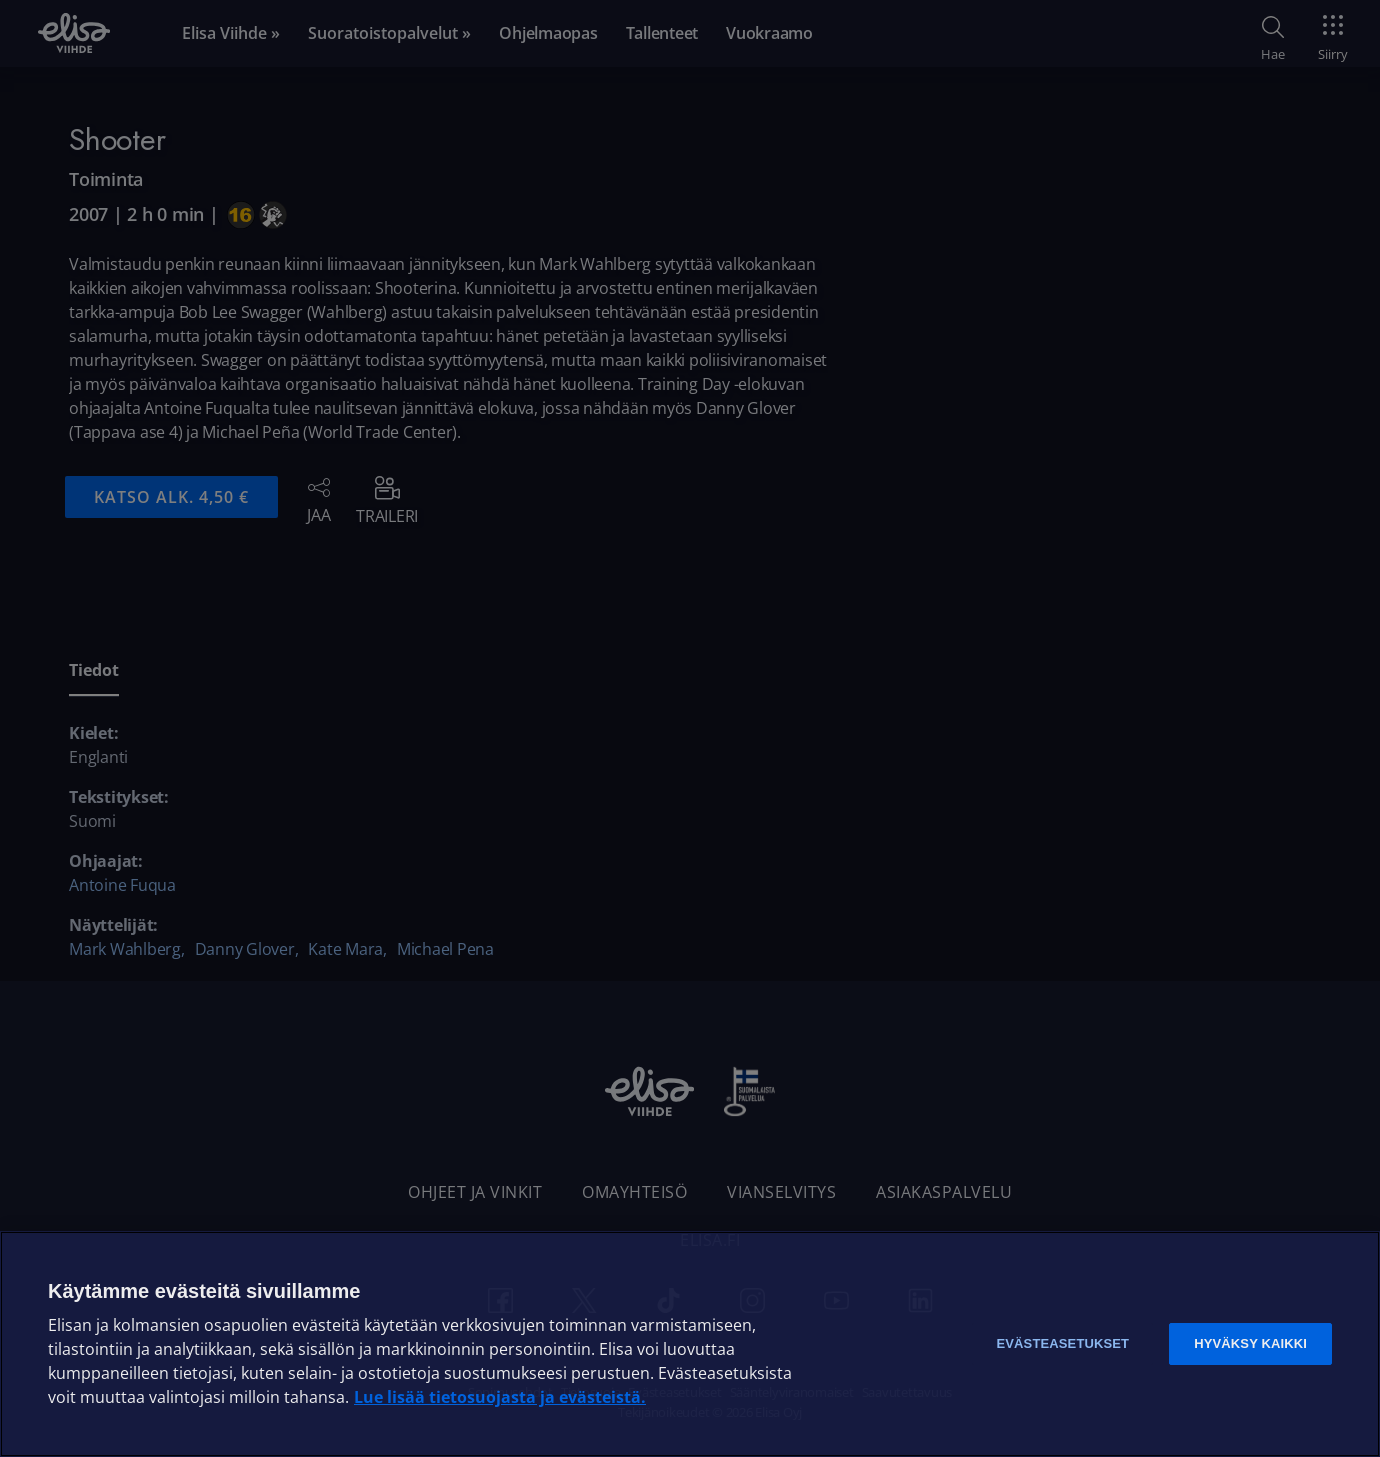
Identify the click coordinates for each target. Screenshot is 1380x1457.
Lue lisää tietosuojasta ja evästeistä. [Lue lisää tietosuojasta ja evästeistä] (500, 1397)
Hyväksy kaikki (1250, 1343)
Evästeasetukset (1062, 1343)
